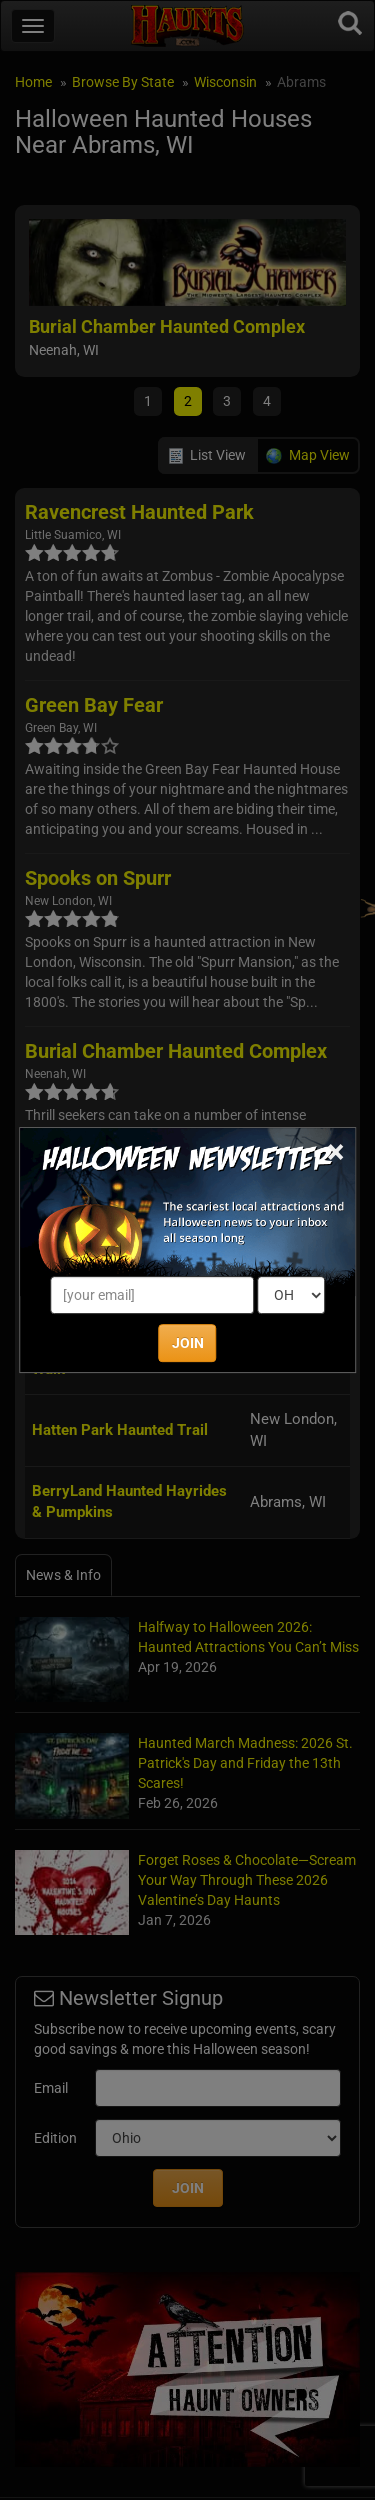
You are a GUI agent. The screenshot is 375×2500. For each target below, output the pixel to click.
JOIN (188, 1343)
